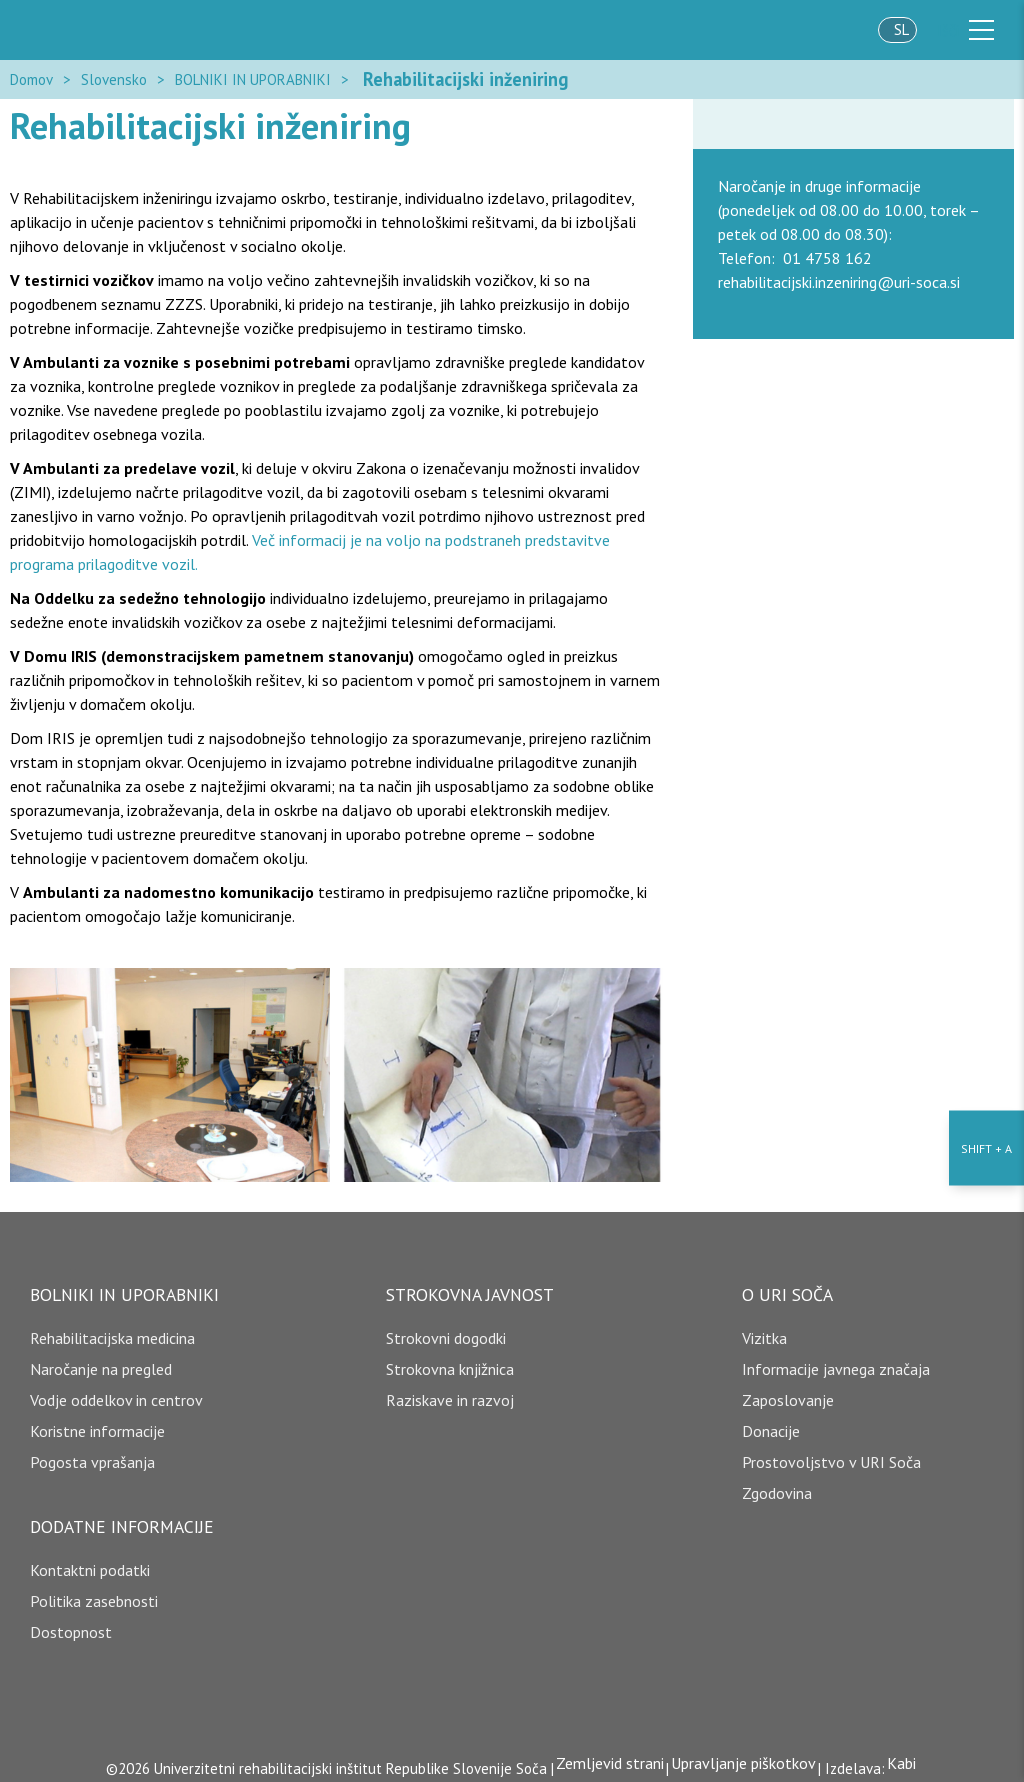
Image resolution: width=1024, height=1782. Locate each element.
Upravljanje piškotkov (743, 1754)
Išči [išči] (948, 30)
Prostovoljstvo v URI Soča (831, 1453)
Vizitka (764, 1329)
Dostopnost (71, 1623)
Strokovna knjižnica (450, 1360)
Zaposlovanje (788, 1391)
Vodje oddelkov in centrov (116, 1391)
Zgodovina (777, 1484)
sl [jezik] (901, 29)
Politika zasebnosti (94, 1592)
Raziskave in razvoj (450, 1391)
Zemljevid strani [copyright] (604, 1754)
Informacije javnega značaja (836, 1360)
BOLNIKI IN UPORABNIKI (253, 74)
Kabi (907, 1754)
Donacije (771, 1422)
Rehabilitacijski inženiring (447, 74)
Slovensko (114, 74)
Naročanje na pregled (101, 1360)
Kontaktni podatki (90, 1561)
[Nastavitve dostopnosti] (986, 891)
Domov (31, 74)
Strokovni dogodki (446, 1329)
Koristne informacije (97, 1422)
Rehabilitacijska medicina (112, 1329)
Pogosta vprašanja (92, 1453)
